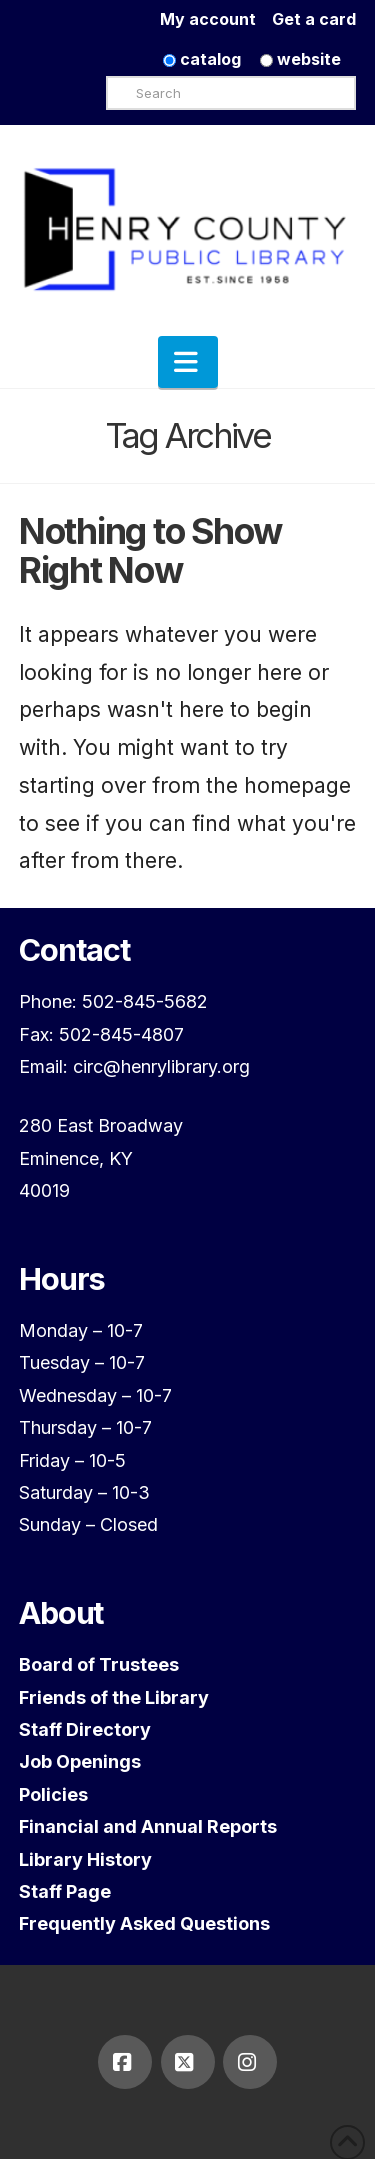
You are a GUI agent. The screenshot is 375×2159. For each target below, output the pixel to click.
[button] (188, 362)
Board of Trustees (99, 1664)
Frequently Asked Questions (144, 1923)
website (300, 59)
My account (216, 19)
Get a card (314, 19)
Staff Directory (85, 1729)
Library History (85, 1859)
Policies (53, 1794)
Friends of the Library (114, 1697)
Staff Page (65, 1891)
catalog (202, 59)
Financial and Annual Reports (148, 1826)
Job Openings (80, 1761)
